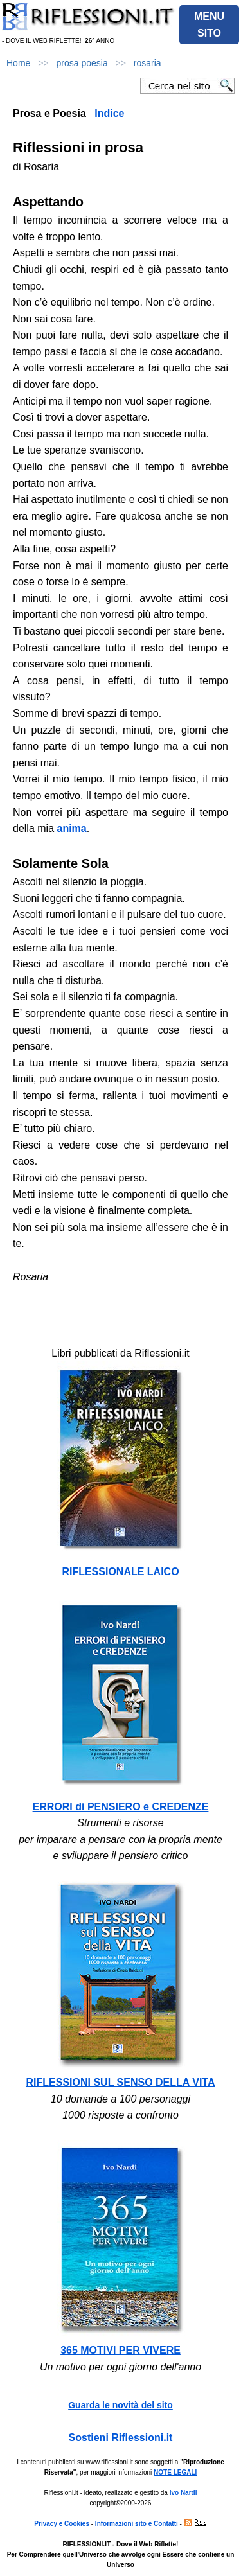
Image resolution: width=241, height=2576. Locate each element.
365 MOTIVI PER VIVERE (120, 2350)
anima (71, 828)
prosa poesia (82, 63)
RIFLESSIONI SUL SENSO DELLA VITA (120, 2082)
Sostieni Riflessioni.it (121, 2437)
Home (18, 63)
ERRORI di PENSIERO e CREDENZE (121, 1806)
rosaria (147, 63)
